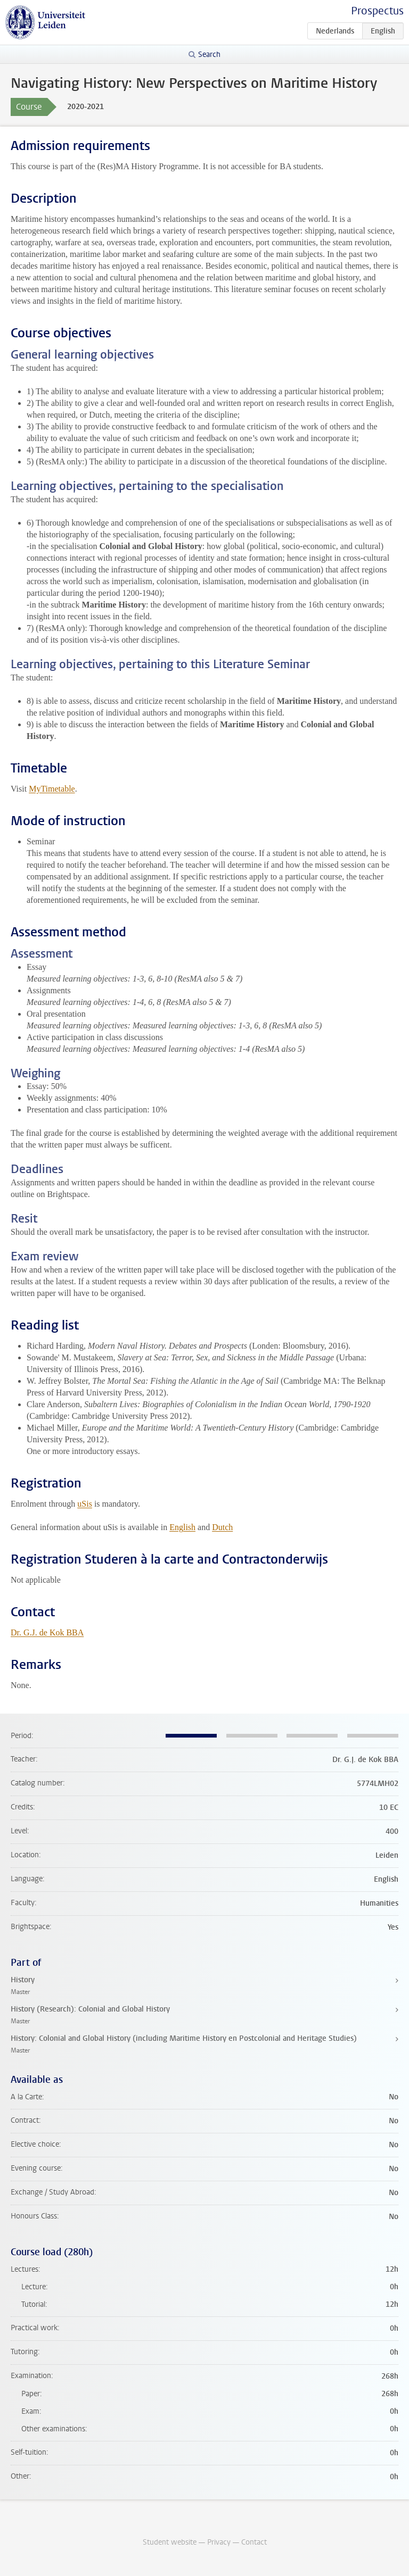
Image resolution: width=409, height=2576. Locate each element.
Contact (254, 2542)
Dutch (222, 1527)
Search (209, 54)
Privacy (219, 2542)
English (182, 1527)
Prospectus (377, 11)
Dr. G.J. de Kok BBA (47, 1632)
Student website (170, 2542)
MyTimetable (52, 788)
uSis (84, 1503)
